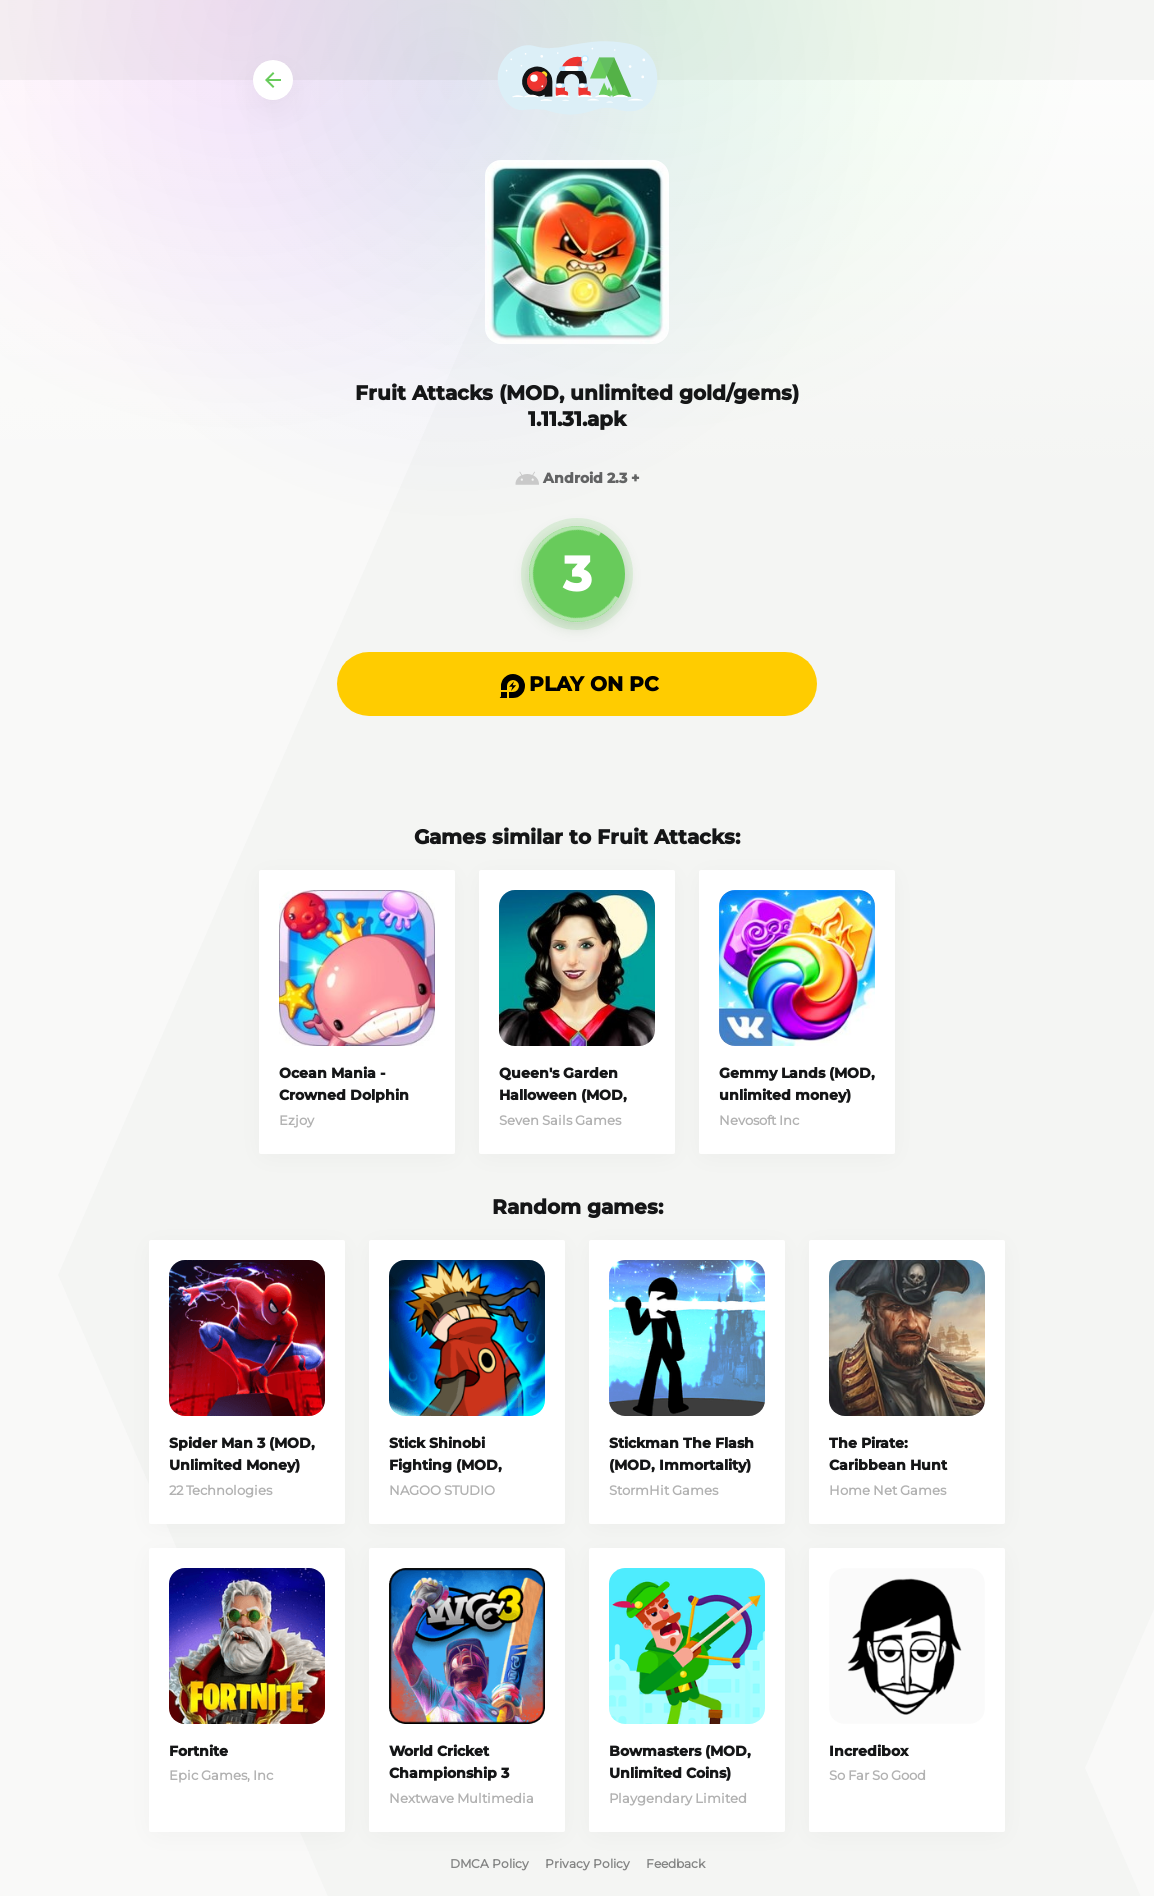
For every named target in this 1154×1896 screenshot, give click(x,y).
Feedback (675, 1863)
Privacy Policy (587, 1863)
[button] (577, 684)
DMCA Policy (489, 1863)
